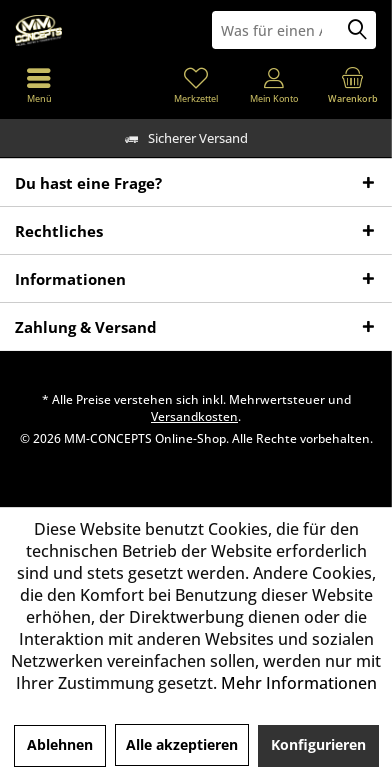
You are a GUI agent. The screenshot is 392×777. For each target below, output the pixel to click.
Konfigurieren (318, 744)
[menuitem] (353, 85)
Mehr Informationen (299, 683)
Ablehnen (60, 744)
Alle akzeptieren (182, 744)
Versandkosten (194, 416)
